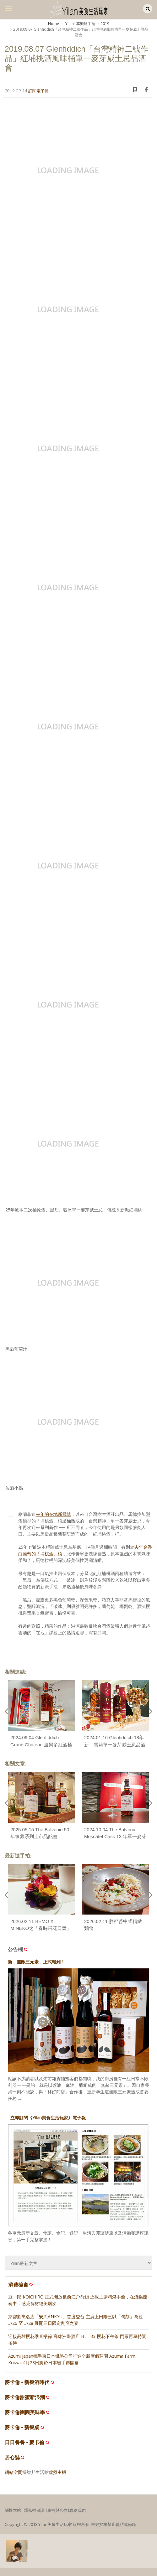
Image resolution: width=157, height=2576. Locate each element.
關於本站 (13, 2510)
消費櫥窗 (21, 2284)
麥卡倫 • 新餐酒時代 (27, 2382)
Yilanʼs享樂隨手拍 (79, 23)
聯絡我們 (77, 2510)
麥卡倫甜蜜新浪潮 (25, 2397)
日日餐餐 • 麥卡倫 (25, 2442)
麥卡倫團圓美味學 (25, 2412)
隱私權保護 (34, 2510)
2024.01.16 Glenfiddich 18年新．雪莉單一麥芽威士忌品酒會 (114, 1744)
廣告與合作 (57, 2510)
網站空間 (13, 2472)
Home (53, 23)
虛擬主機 (57, 2472)
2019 (104, 23)
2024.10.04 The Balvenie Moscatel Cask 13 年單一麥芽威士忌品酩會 (115, 1836)
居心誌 (12, 2457)
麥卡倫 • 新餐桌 (22, 2427)
